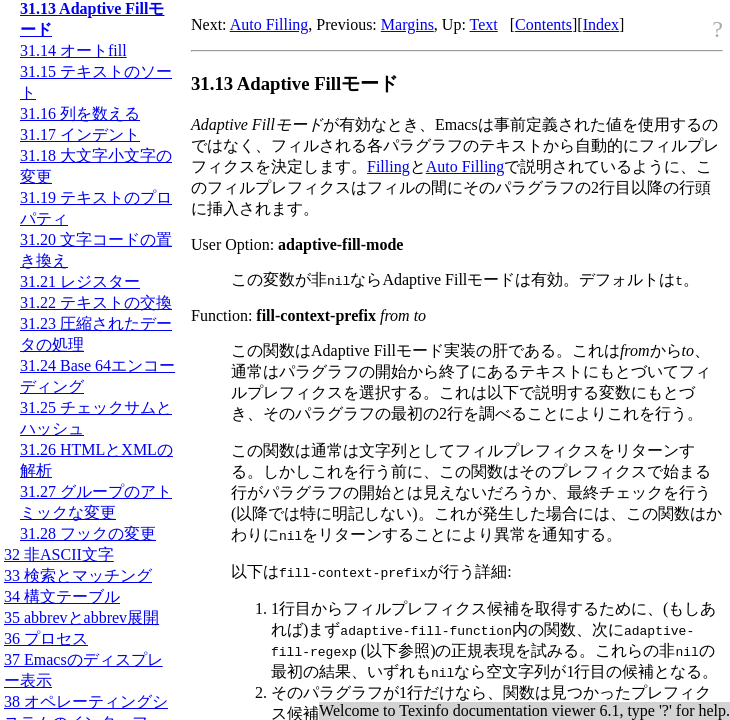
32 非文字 (59, 554)
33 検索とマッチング (78, 575)
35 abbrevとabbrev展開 (81, 617)
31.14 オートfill (73, 50)
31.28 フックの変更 (88, 533)
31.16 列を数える (80, 113)
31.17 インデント (80, 134)
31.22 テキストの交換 (96, 302)
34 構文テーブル (62, 596)
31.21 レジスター (80, 281)
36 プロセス (46, 638)
